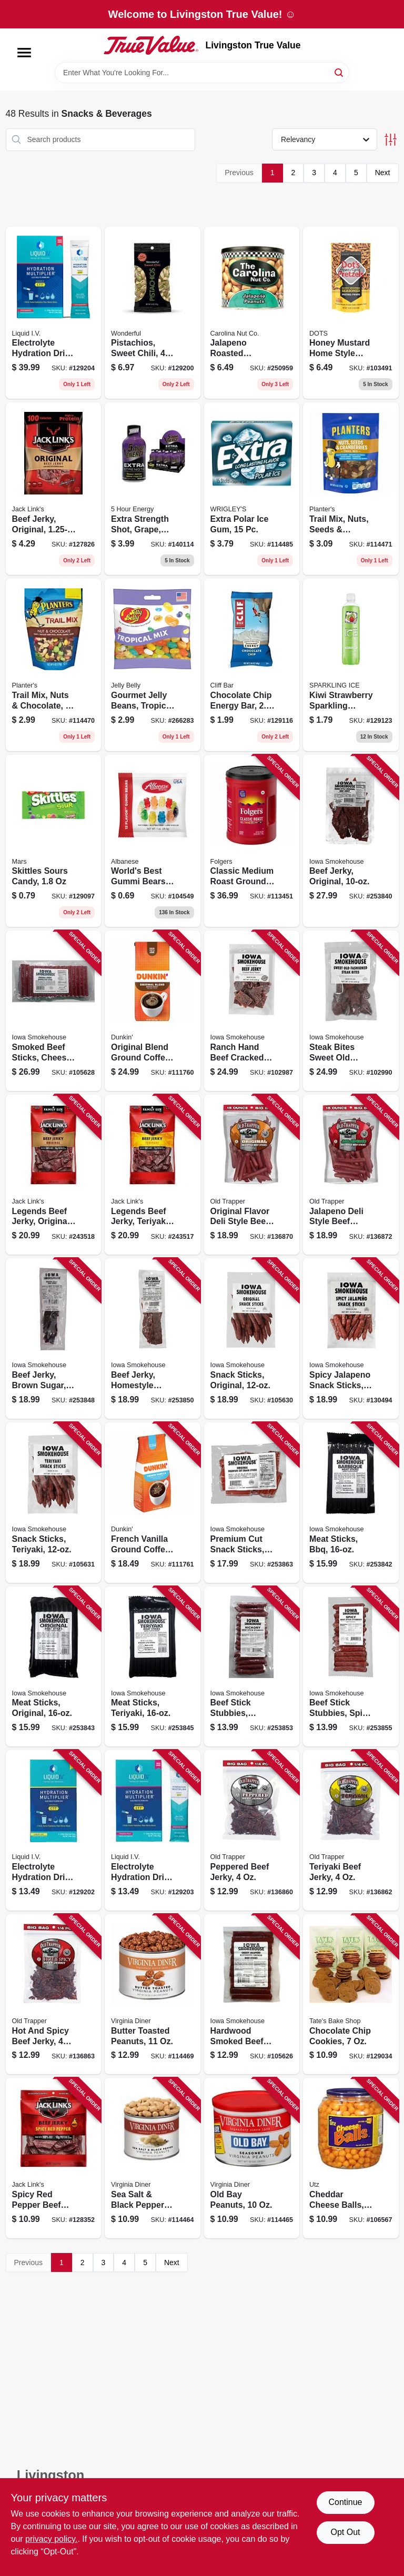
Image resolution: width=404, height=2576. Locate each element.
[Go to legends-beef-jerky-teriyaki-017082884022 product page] (152, 1175)
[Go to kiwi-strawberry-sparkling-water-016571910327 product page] (351, 665)
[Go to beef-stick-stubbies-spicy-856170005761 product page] (351, 1667)
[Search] (339, 71)
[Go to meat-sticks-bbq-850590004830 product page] (351, 1502)
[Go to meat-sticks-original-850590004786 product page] (54, 1667)
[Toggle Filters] (391, 140)
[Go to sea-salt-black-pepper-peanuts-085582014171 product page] (152, 2158)
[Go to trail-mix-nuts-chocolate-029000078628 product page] (54, 665)
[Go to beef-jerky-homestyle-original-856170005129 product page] (152, 1338)
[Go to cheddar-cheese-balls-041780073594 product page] (351, 2158)
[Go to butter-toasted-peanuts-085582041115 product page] (152, 1994)
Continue (345, 2502)
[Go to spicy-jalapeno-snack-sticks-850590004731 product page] (351, 1338)
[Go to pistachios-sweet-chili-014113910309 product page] (152, 313)
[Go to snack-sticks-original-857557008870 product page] (252, 1338)
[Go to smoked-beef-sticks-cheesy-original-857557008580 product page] (54, 1011)
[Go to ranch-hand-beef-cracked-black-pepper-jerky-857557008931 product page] (252, 1011)
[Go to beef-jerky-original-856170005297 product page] (351, 841)
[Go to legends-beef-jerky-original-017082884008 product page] (54, 1175)
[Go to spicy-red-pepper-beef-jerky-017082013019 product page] (54, 2158)
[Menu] (24, 52)
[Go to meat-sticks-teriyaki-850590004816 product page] (152, 1667)
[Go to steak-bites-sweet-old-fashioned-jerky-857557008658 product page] (351, 1011)
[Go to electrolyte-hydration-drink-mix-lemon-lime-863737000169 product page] (54, 1830)
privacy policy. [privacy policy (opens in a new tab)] (51, 2538)
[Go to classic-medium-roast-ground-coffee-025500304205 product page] (252, 841)
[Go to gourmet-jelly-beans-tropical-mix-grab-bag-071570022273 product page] (152, 665)
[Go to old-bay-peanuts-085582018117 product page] (252, 2158)
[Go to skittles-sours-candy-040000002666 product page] (54, 841)
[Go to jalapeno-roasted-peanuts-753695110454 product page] (252, 313)
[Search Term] (202, 72)
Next (382, 172)
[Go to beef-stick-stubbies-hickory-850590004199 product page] (252, 1667)
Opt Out (345, 2532)
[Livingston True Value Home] (151, 45)
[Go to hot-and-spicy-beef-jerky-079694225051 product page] (54, 1994)
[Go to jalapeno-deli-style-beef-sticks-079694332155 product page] (351, 1175)
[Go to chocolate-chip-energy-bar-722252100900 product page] (252, 665)
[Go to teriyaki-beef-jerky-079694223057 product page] (351, 1830)
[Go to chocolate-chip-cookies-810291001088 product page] (351, 1994)
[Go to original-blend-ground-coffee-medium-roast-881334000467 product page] (152, 1011)
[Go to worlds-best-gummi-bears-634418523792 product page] (152, 841)
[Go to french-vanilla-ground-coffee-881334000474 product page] (152, 1502)
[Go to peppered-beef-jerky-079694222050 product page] (252, 1830)
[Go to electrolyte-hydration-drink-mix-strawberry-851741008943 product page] (54, 313)
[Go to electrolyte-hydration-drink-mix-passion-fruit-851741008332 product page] (152, 1830)
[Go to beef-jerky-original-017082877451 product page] (54, 488)
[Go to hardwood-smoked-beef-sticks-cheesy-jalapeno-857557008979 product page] (252, 1994)
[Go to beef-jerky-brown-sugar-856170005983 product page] (54, 1338)
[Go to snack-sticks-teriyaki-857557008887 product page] (54, 1502)
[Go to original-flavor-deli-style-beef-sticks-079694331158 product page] (252, 1175)
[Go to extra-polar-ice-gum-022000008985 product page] (252, 488)
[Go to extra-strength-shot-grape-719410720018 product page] (152, 488)
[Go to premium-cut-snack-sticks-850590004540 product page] (252, 1502)
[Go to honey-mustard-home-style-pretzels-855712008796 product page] (351, 313)
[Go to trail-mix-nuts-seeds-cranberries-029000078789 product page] (351, 488)
